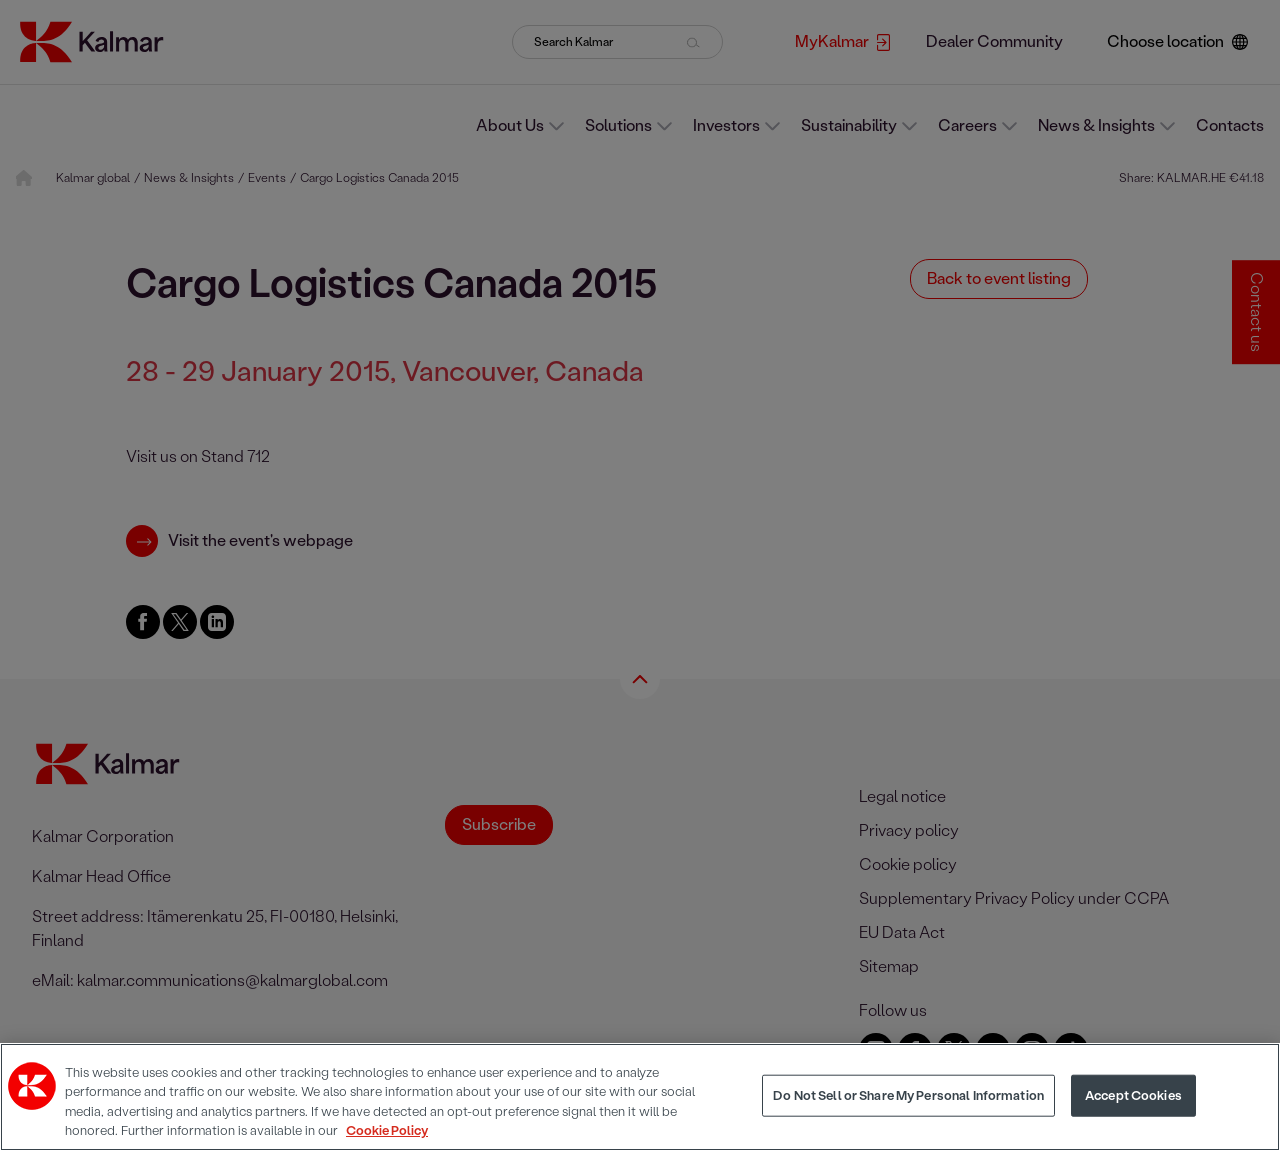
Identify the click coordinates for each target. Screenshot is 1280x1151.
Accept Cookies (1133, 1095)
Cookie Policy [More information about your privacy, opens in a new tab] (387, 1130)
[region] (640, 1097)
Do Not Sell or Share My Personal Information (908, 1095)
